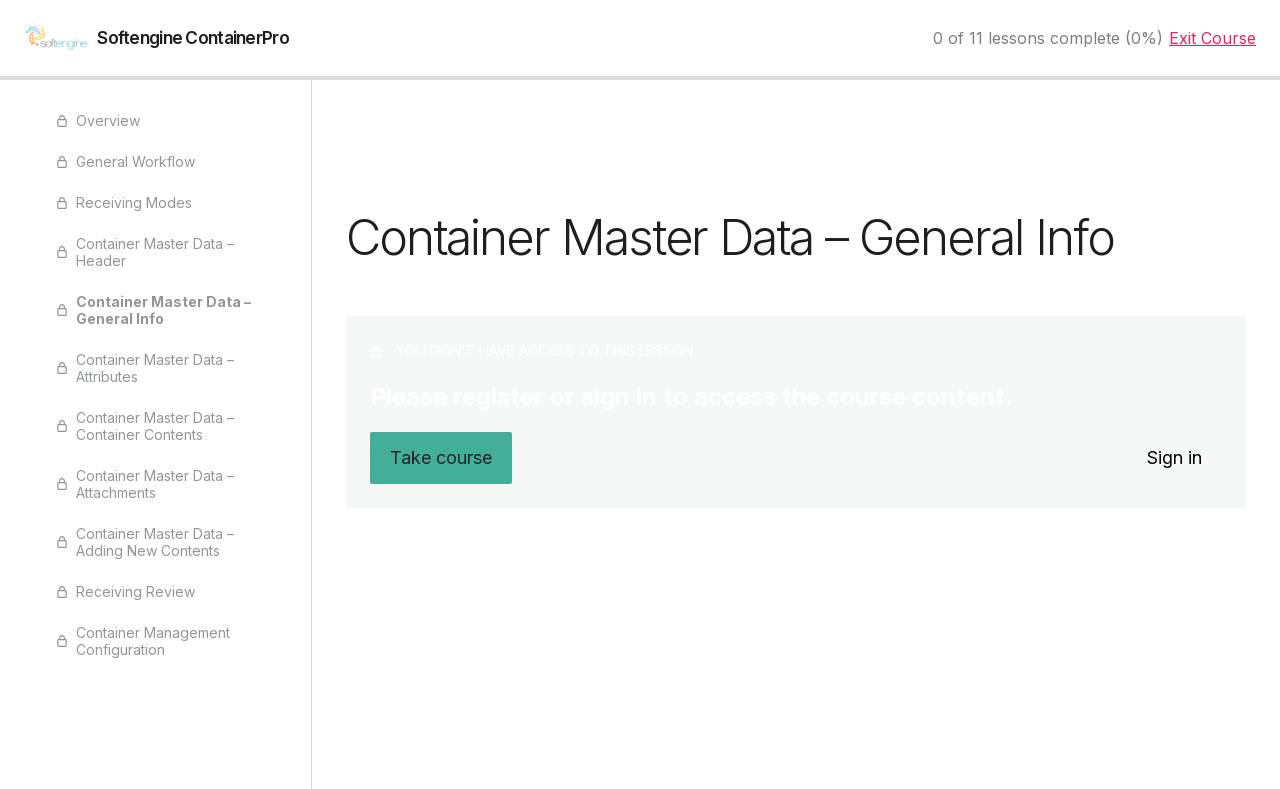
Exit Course (1212, 38)
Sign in (1174, 457)
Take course (441, 457)
